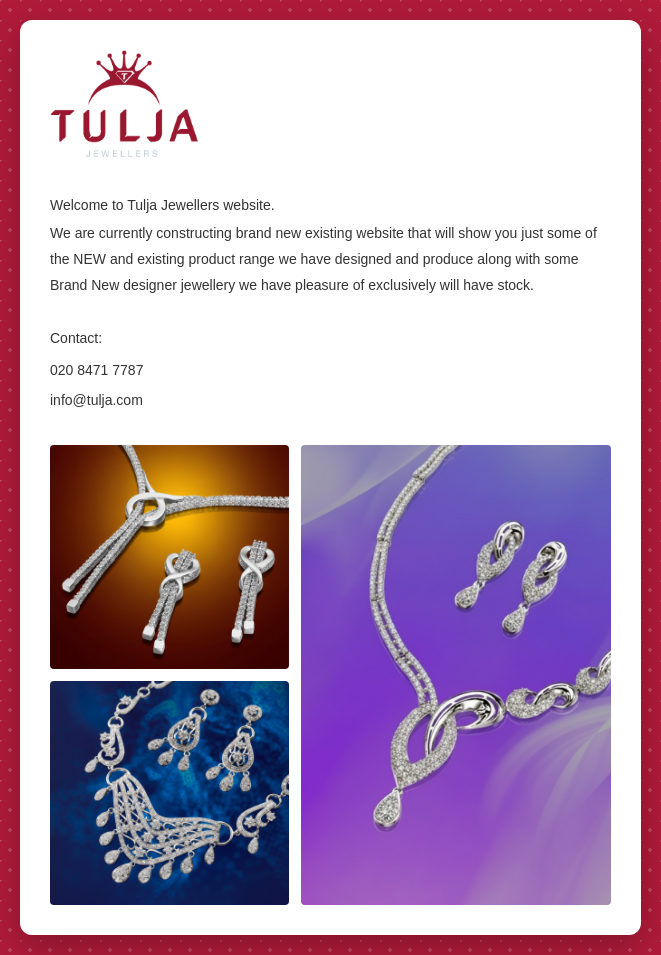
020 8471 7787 (96, 370)
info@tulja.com (96, 400)
